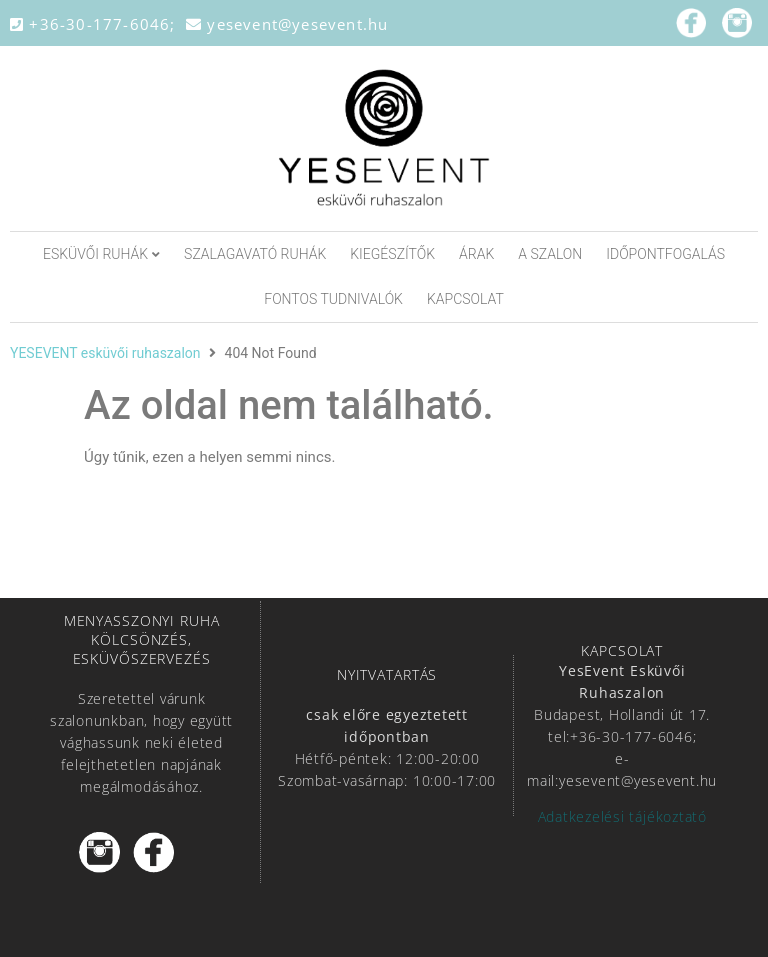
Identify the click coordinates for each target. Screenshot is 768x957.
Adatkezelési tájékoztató (622, 816)
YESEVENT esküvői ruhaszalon (105, 353)
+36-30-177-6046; (98, 24)
